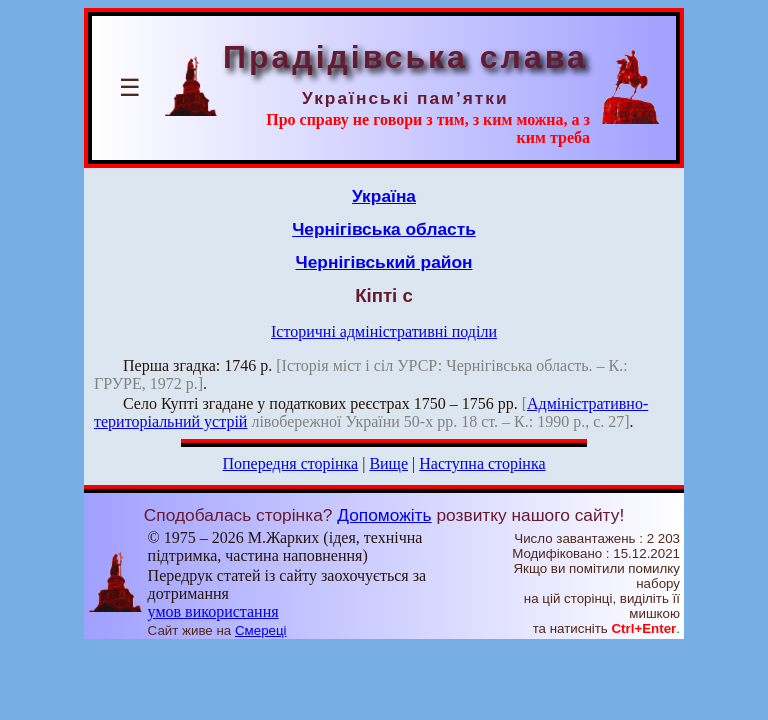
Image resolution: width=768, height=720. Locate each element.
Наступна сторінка (482, 463)
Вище (388, 463)
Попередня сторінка (290, 463)
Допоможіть (384, 515)
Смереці (261, 630)
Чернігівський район (384, 262)
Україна (384, 196)
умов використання (213, 611)
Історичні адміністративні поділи (384, 331)
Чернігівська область (384, 229)
